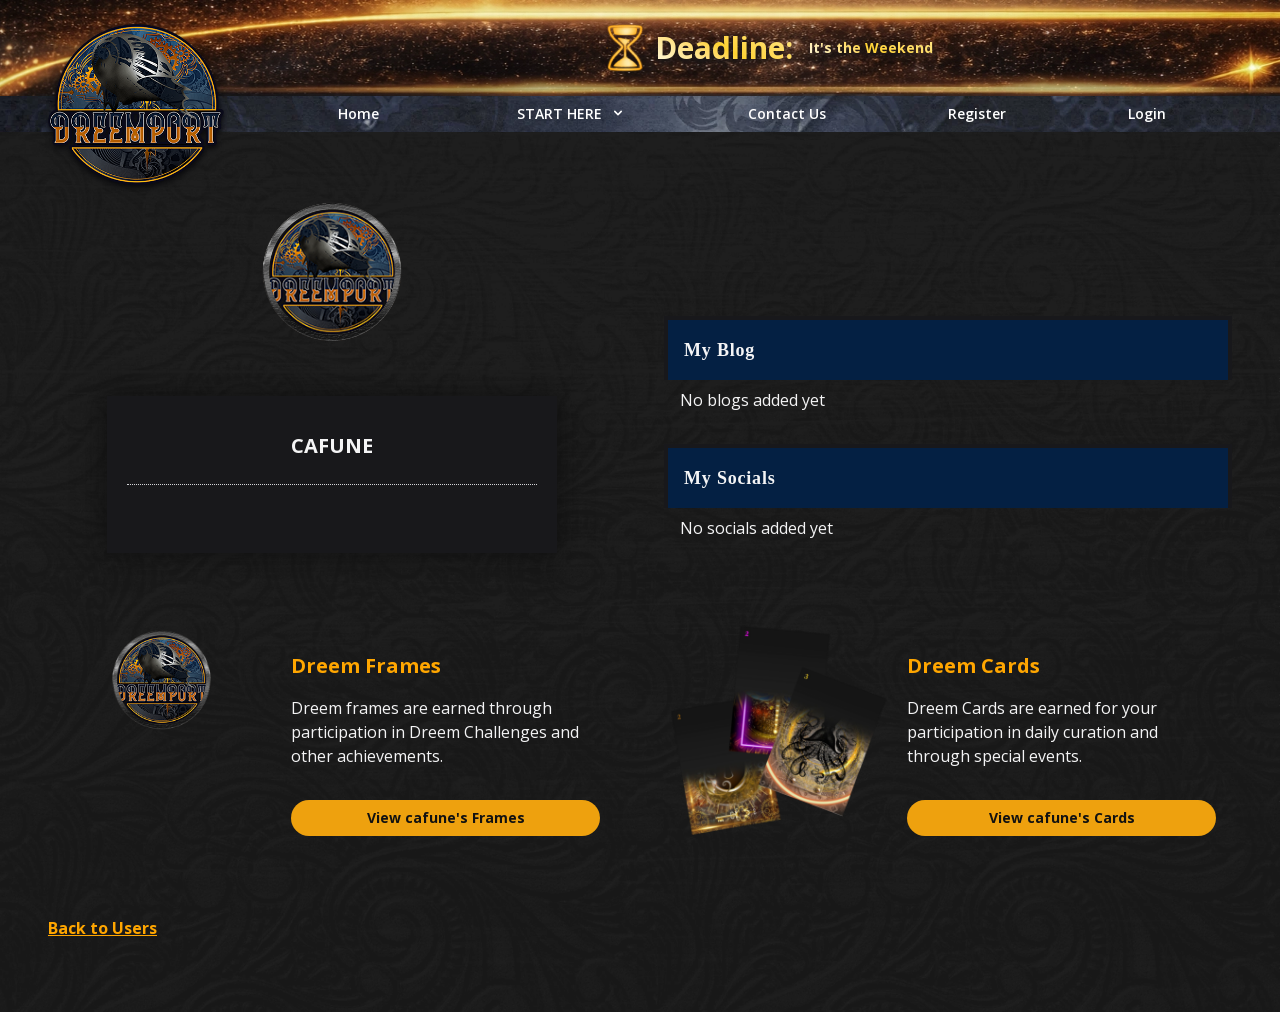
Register (977, 113)
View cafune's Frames (446, 817)
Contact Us (787, 113)
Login (1147, 113)
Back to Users (102, 928)
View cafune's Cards (1062, 817)
